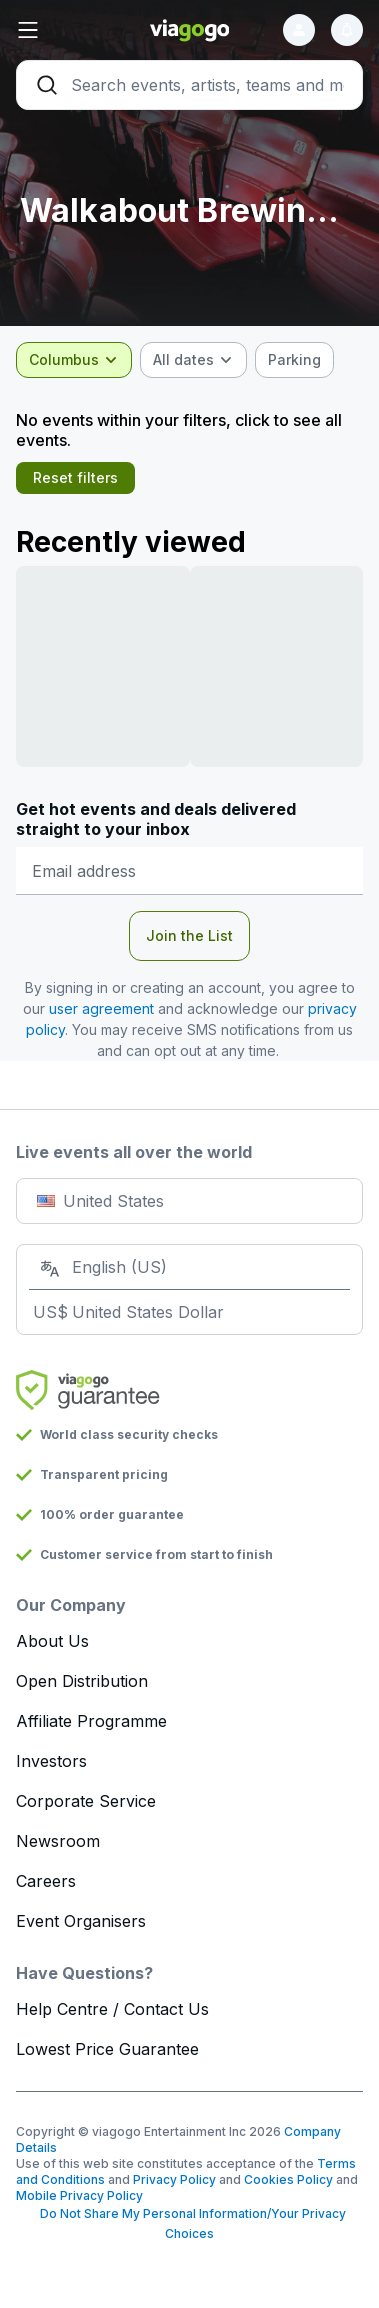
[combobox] (74, 360)
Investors (51, 1761)
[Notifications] (347, 30)
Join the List (189, 935)
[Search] (189, 85)
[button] (74, 30)
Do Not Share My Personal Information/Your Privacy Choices (190, 2223)
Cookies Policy (288, 2179)
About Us (52, 1641)
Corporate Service (86, 1801)
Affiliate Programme (91, 1721)
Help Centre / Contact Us (112, 2009)
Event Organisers (81, 1921)
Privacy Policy (174, 2179)
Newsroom (58, 1841)
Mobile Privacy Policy (79, 2195)
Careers (46, 1881)
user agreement (101, 1008)
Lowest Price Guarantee (107, 2049)
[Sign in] (299, 30)
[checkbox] (294, 360)
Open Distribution (82, 1681)
